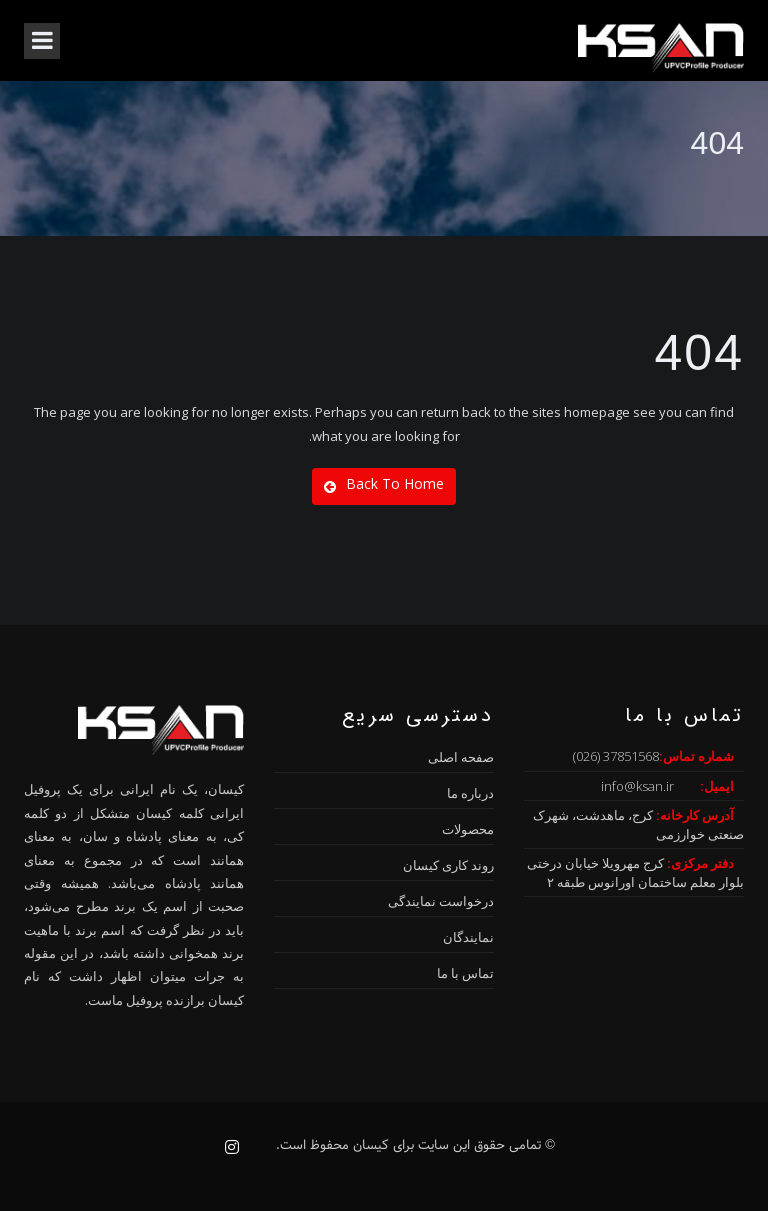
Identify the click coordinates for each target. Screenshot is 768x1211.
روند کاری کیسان (448, 865)
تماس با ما (465, 973)
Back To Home (384, 484)
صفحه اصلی (461, 757)
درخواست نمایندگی (441, 901)
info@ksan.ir (637, 786)
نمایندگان (468, 937)
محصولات (468, 829)
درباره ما (470, 793)
